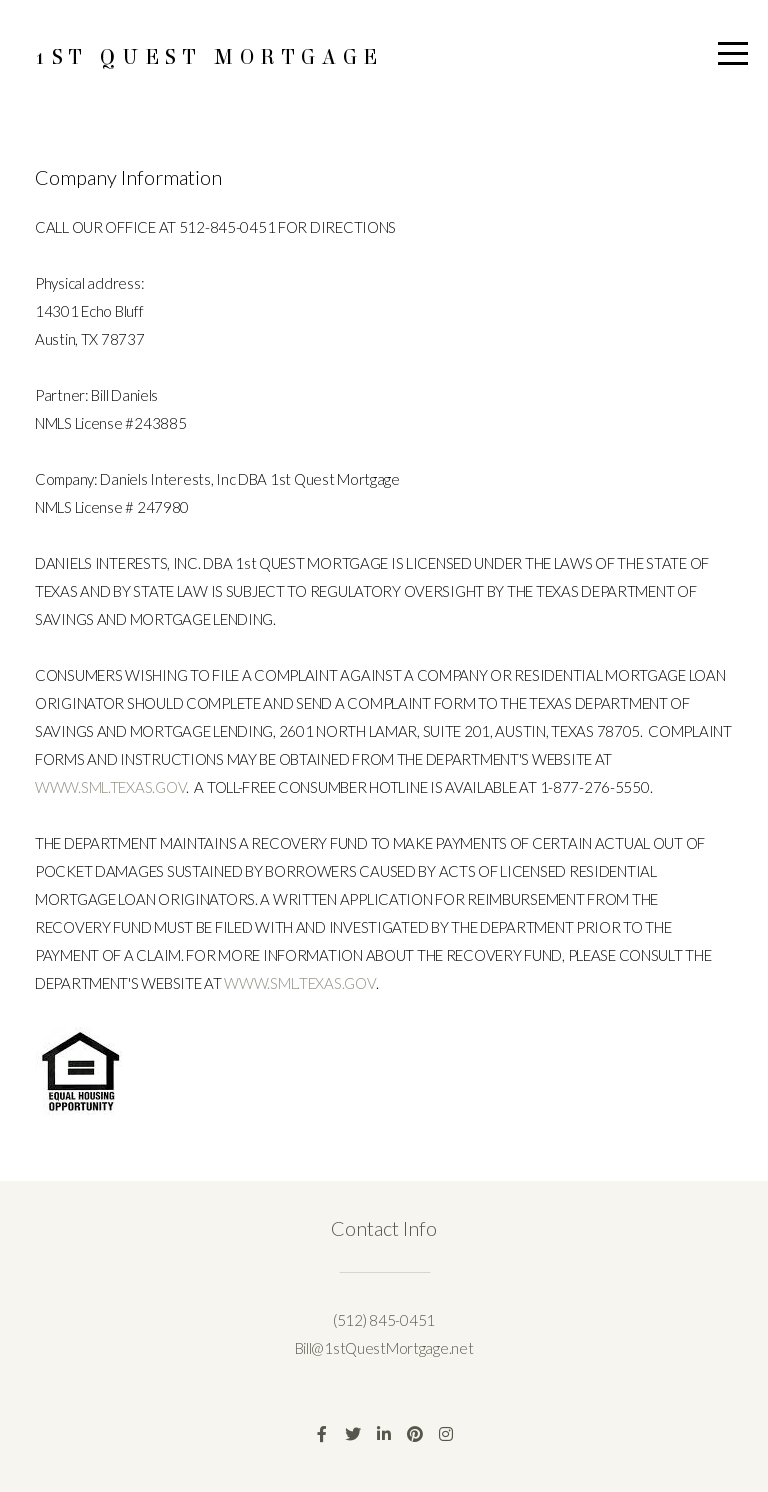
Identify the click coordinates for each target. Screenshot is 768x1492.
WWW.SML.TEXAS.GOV (110, 787)
